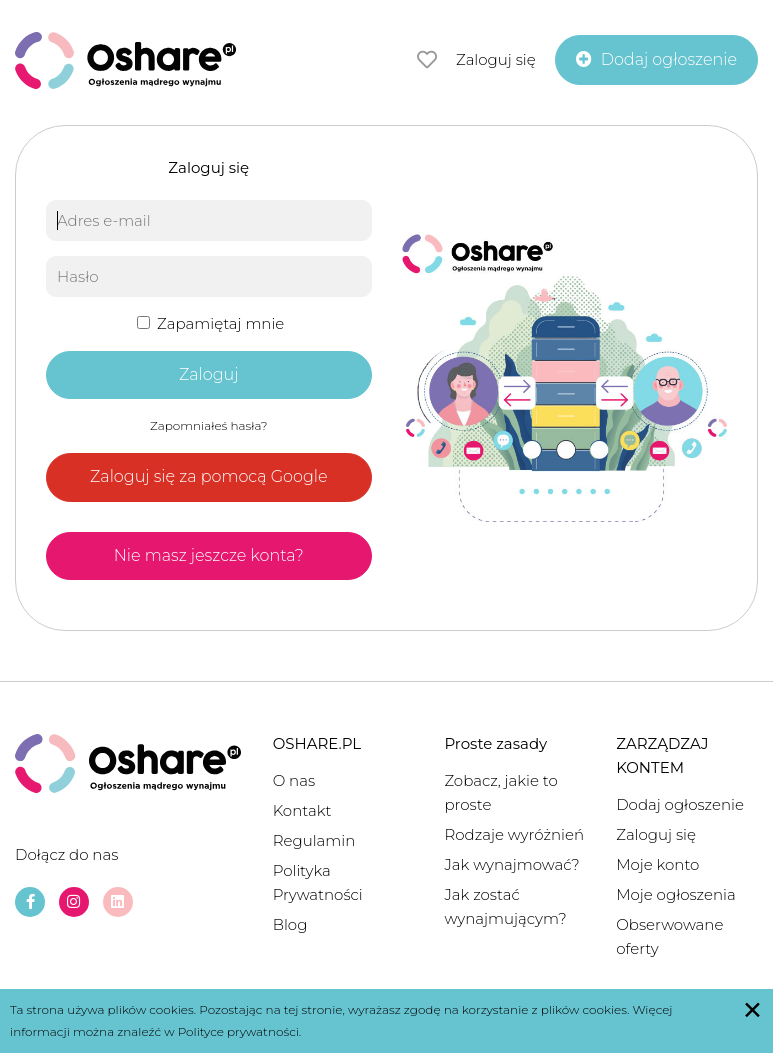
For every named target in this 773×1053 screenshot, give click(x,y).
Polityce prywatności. (240, 1031)
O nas (294, 780)
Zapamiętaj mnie (210, 323)
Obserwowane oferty (669, 936)
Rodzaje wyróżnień (514, 834)
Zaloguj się (496, 59)
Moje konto (657, 864)
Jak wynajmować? (511, 864)
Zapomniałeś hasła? (209, 425)
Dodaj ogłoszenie (680, 804)
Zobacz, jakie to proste (500, 792)
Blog (290, 924)
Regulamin (314, 840)
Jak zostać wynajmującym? (505, 906)
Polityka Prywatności (318, 882)
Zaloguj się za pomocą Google (209, 476)
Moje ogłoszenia (676, 894)
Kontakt (302, 810)
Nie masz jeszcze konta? (209, 555)
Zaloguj (209, 374)
